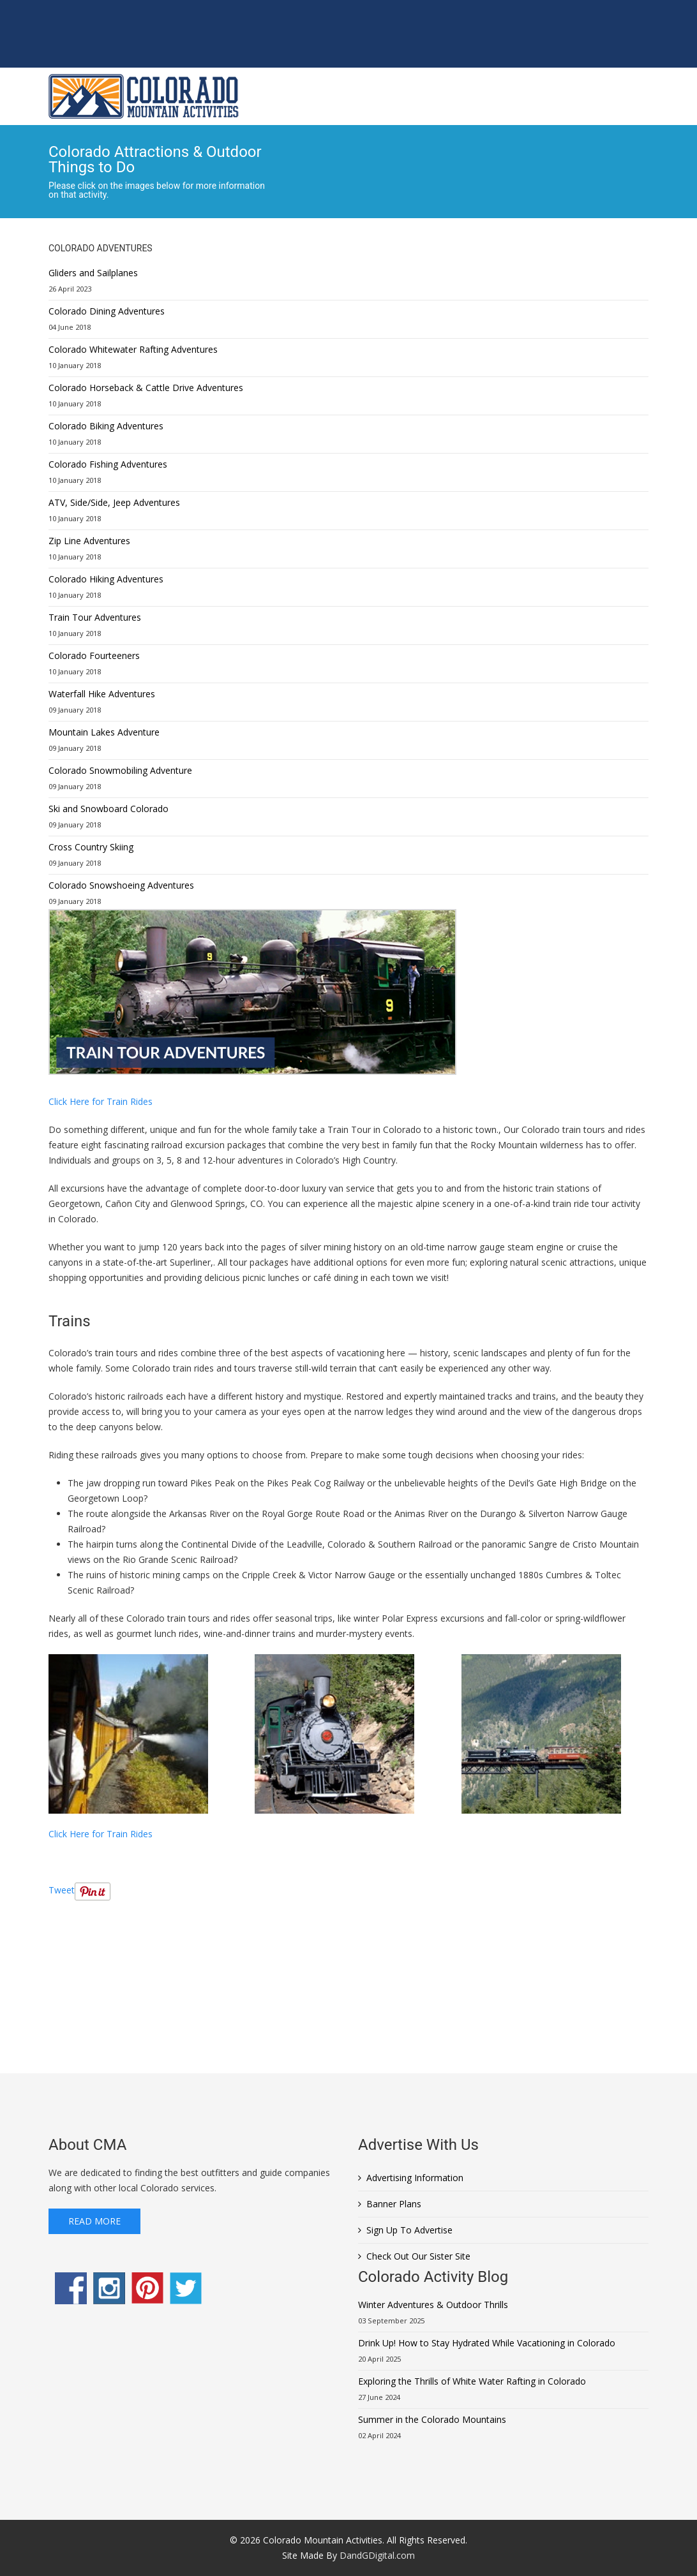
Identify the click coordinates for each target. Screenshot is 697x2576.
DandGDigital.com (377, 2555)
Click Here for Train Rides (101, 1101)
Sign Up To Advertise (409, 2230)
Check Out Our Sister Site (418, 2256)
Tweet (62, 1890)
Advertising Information (414, 2178)
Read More (94, 2221)
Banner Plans (393, 2204)
